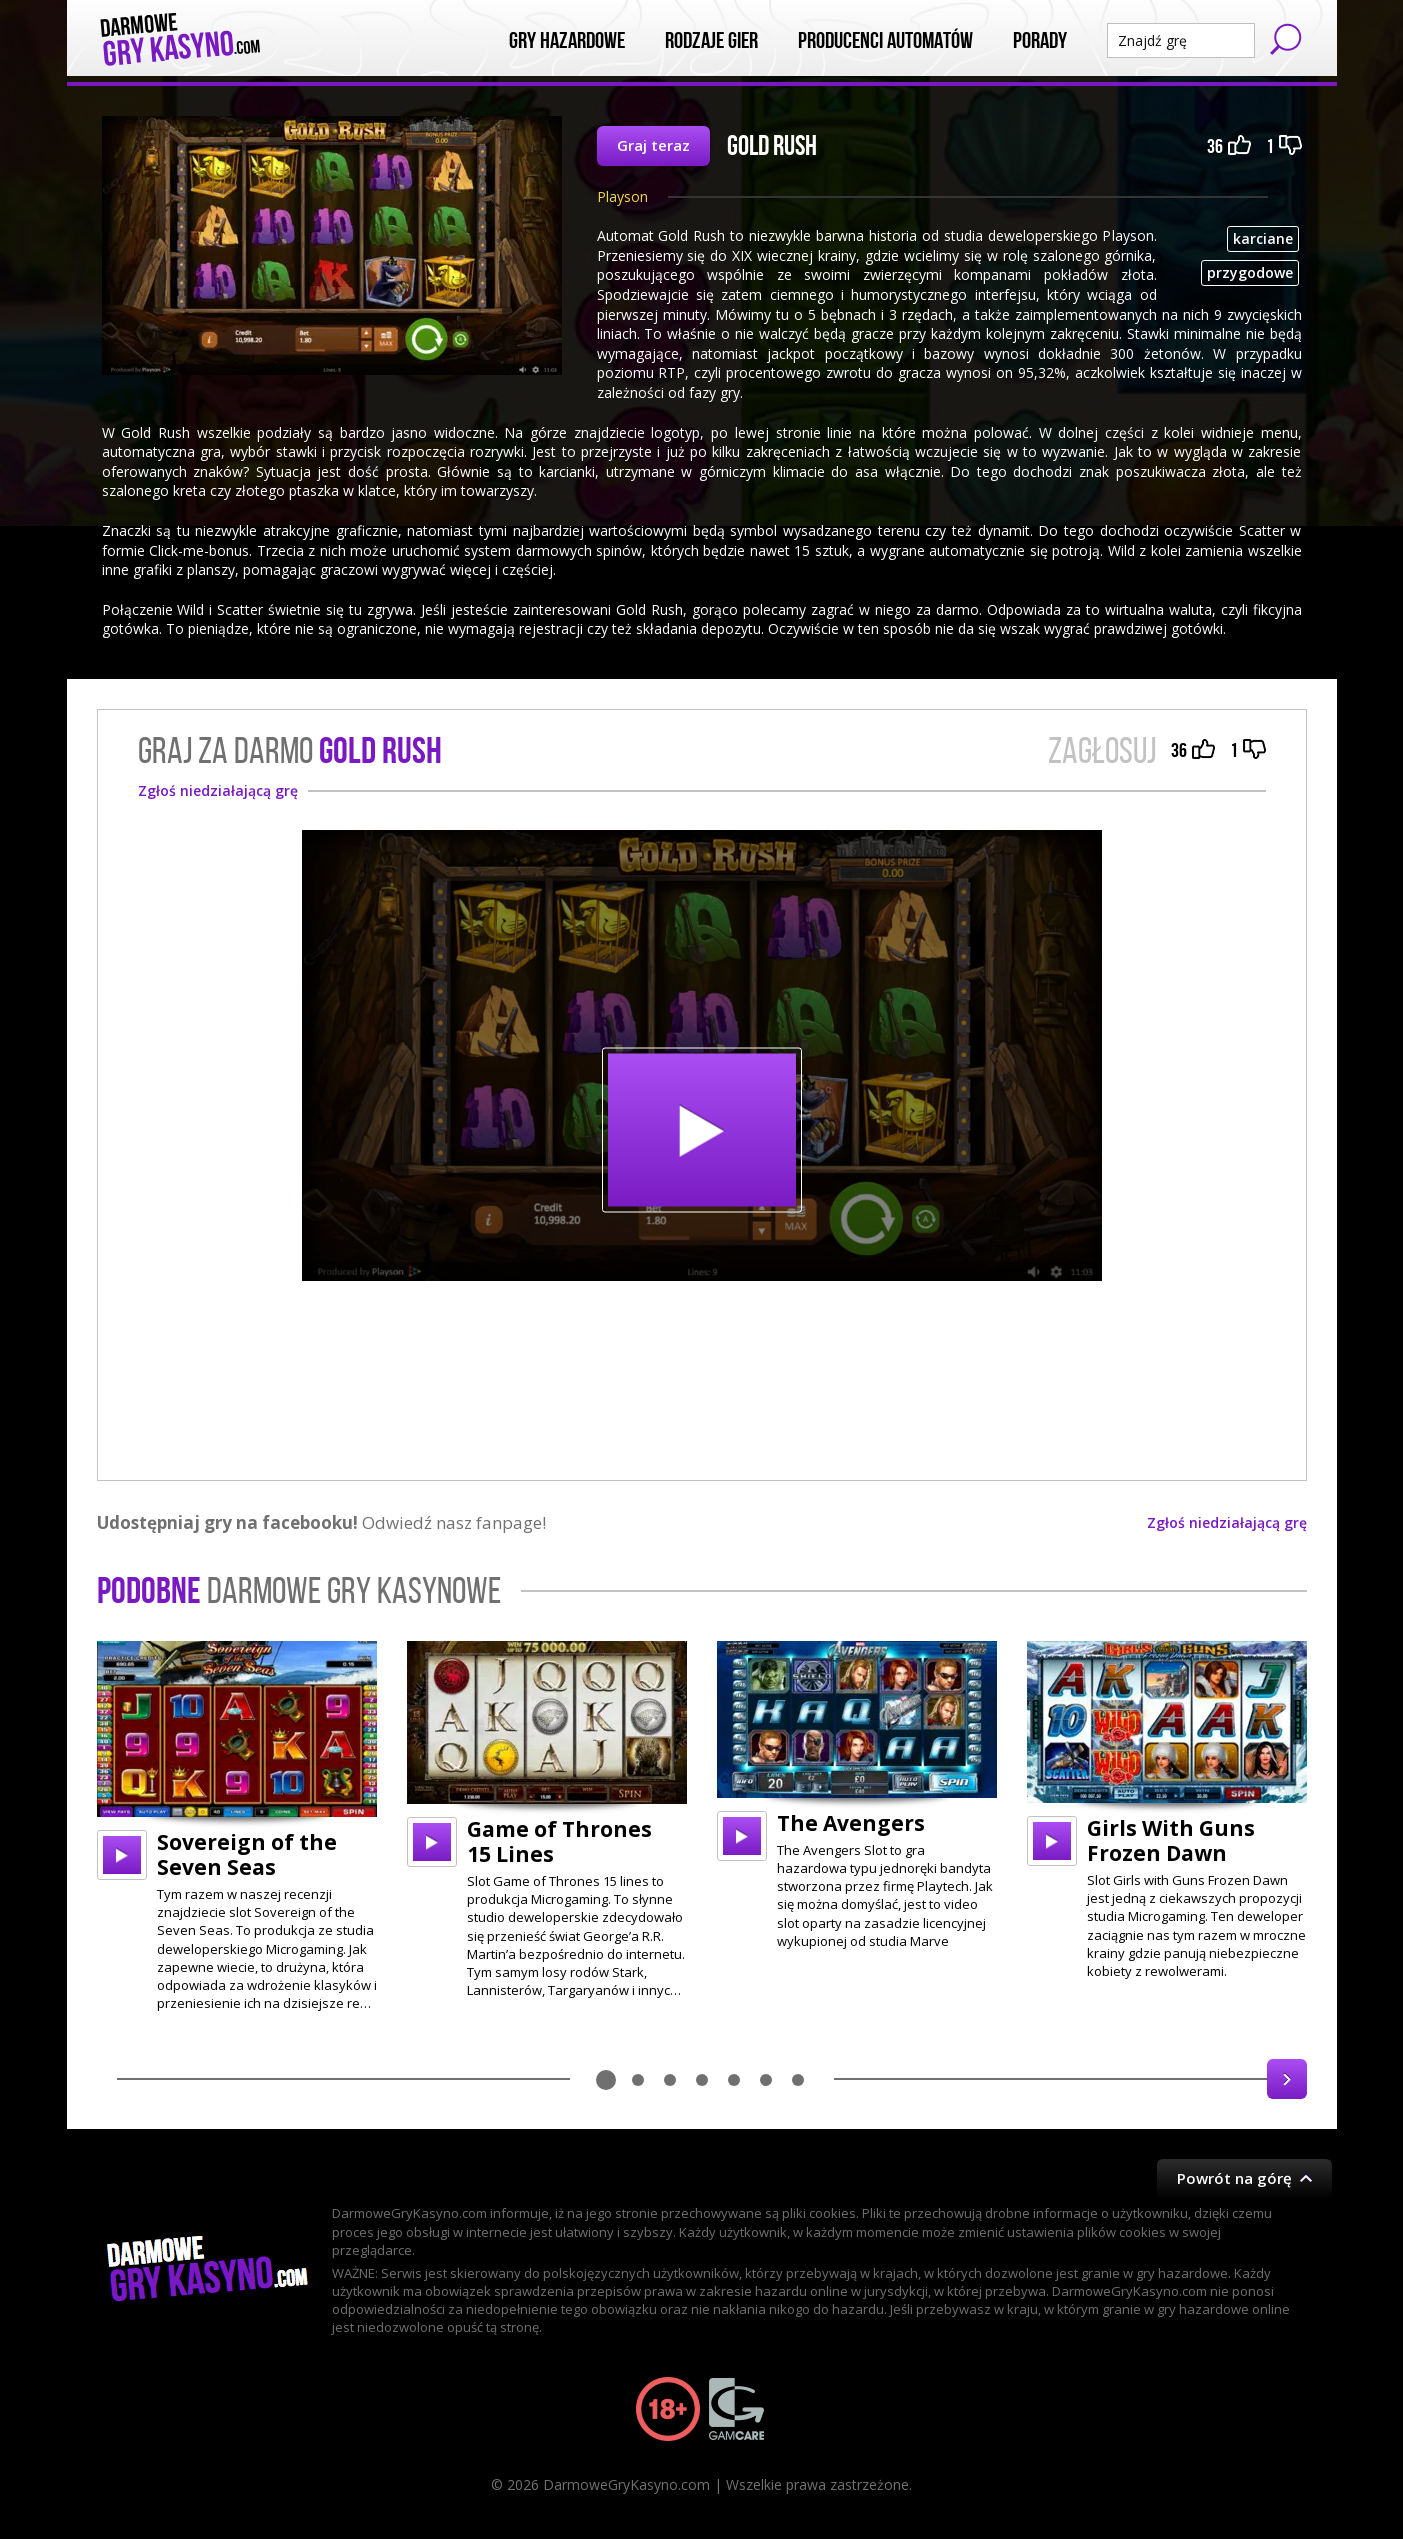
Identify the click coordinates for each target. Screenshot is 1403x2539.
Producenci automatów (885, 41)
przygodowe (1250, 272)
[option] (237, 1827)
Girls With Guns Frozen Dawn (1171, 1840)
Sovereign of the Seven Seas (247, 1854)
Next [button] (1287, 2079)
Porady (1040, 41)
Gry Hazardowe (567, 41)
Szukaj (1286, 39)
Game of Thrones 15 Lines (559, 1841)
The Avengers (851, 1823)
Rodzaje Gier (711, 41)
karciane (1263, 238)
